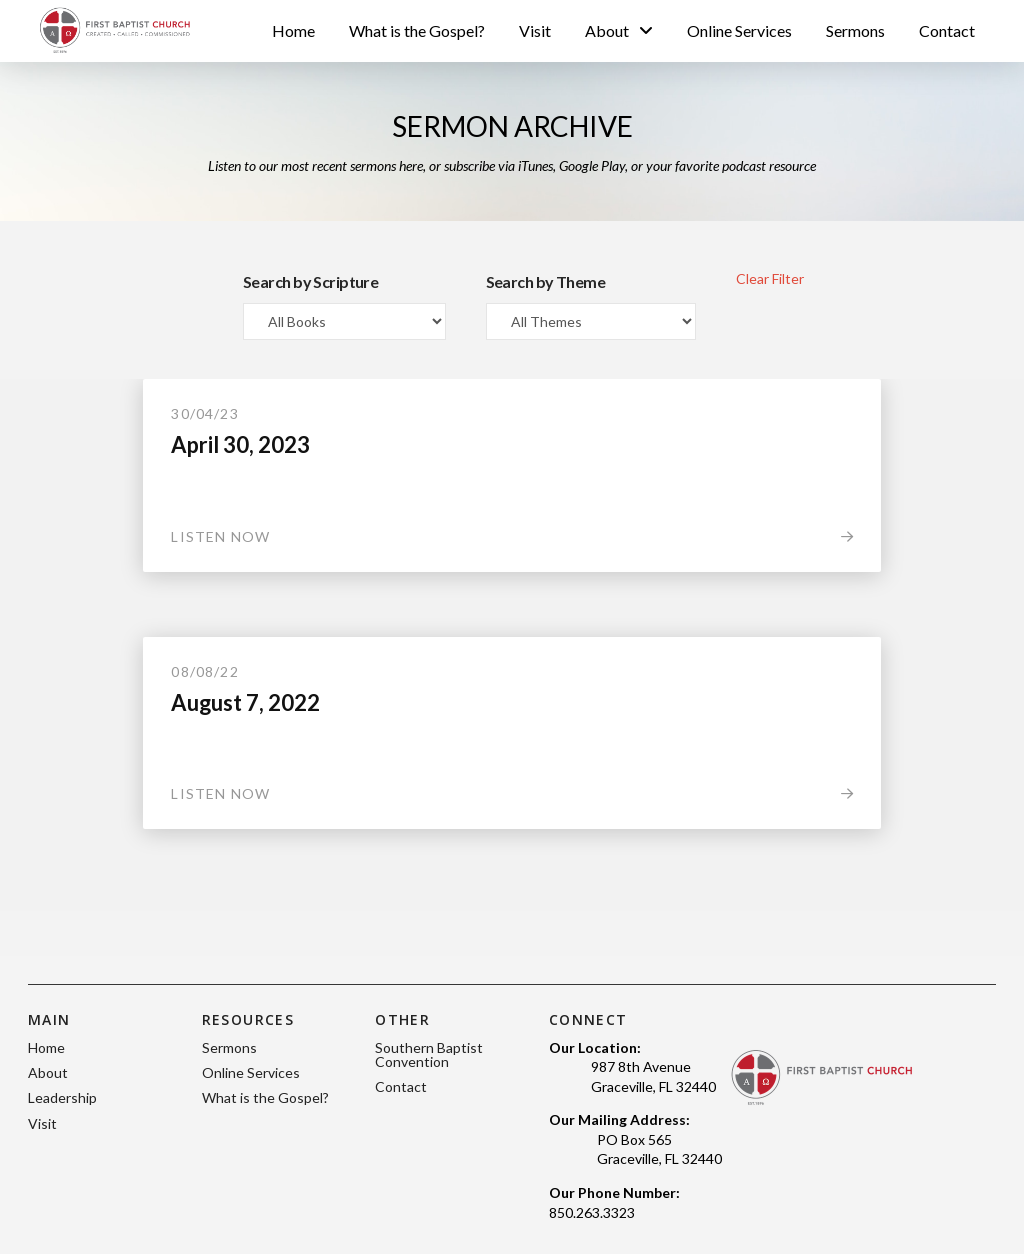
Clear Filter (770, 278)
